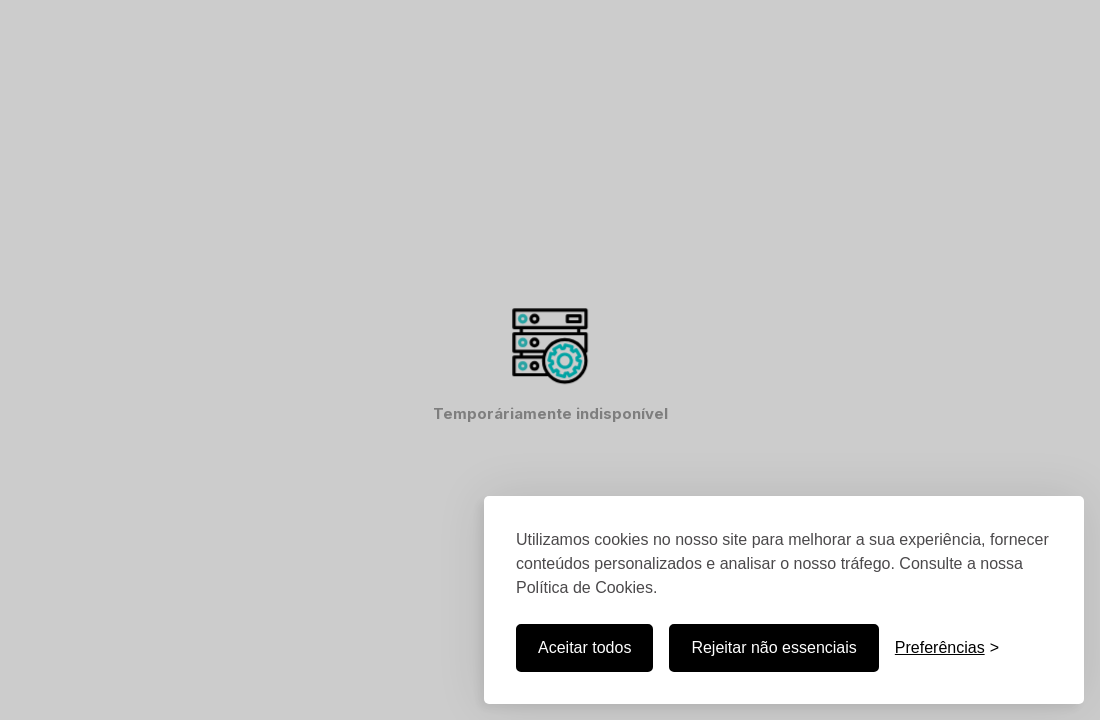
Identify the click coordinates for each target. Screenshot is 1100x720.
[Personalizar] (947, 648)
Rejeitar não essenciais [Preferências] (773, 647)
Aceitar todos (584, 647)
